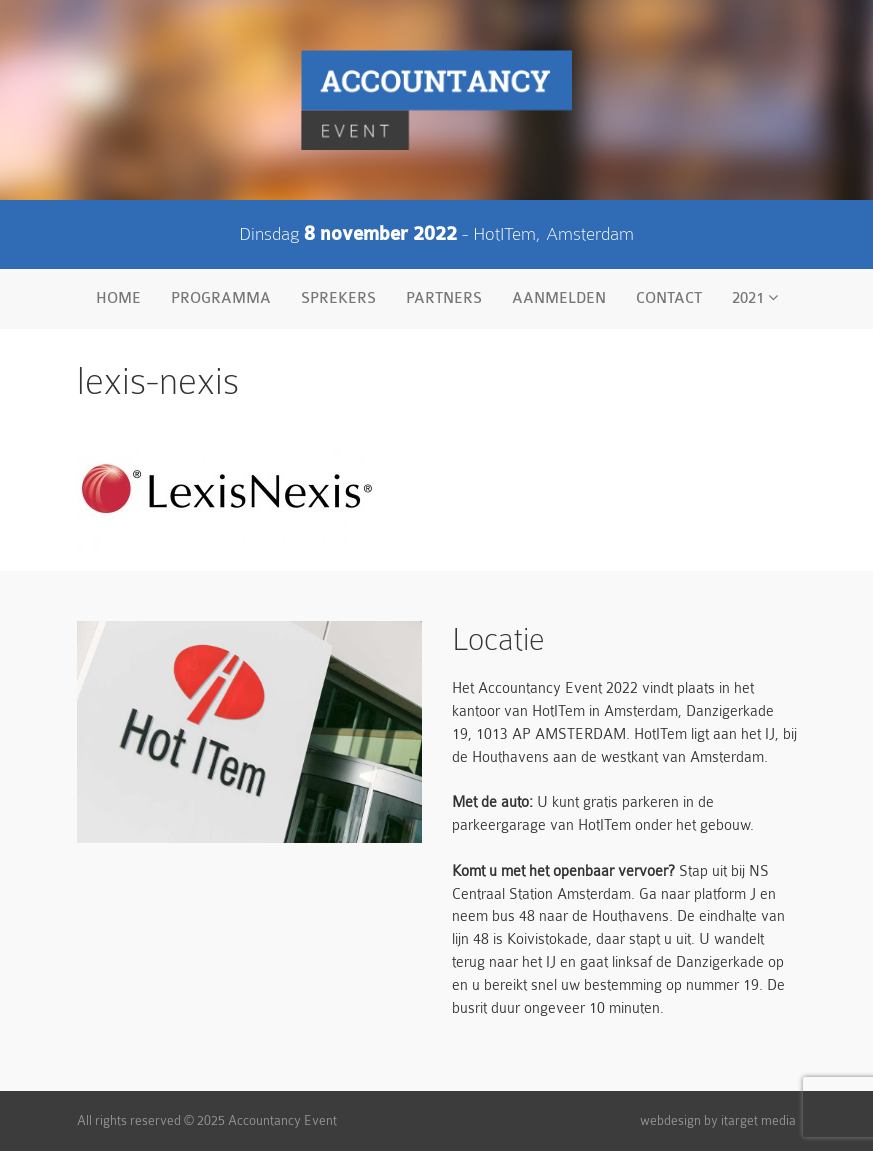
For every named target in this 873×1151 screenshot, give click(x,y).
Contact (669, 298)
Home (118, 298)
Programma (221, 298)
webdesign (670, 1120)
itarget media (758, 1120)
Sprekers (338, 298)
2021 (755, 298)
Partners (444, 298)
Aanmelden (559, 298)
